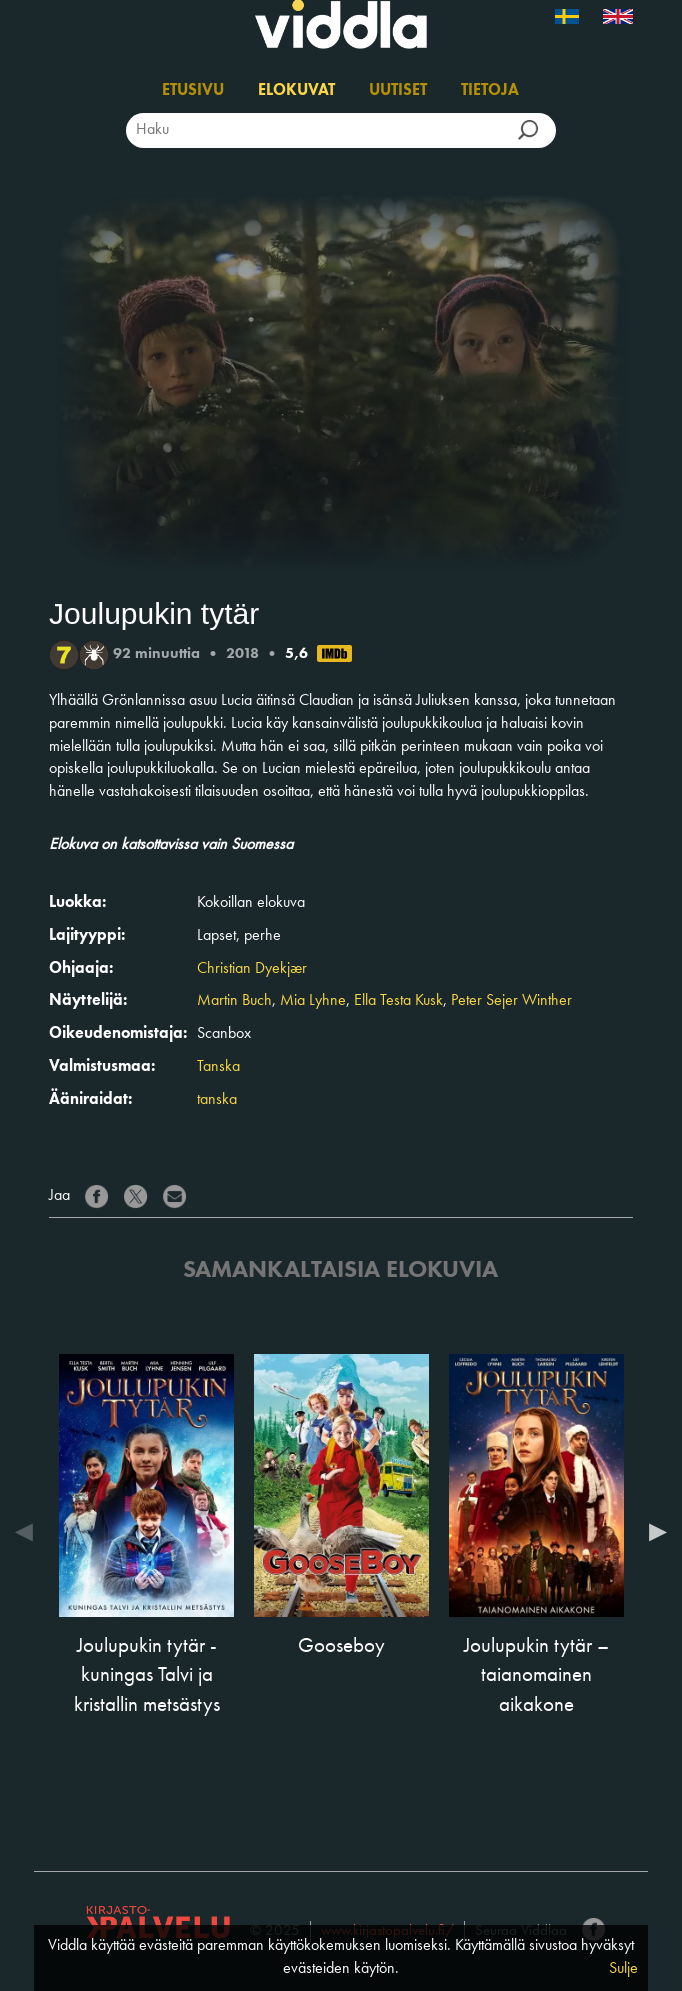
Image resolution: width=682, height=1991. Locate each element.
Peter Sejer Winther (511, 1001)
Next (653, 1532)
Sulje (623, 1969)
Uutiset (398, 91)
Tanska (218, 1067)
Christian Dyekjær (252, 969)
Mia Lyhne (313, 1001)
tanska (217, 1100)
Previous (29, 1532)
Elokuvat (296, 91)
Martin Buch (234, 1001)
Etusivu (193, 91)
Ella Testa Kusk (398, 1001)
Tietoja (490, 91)
